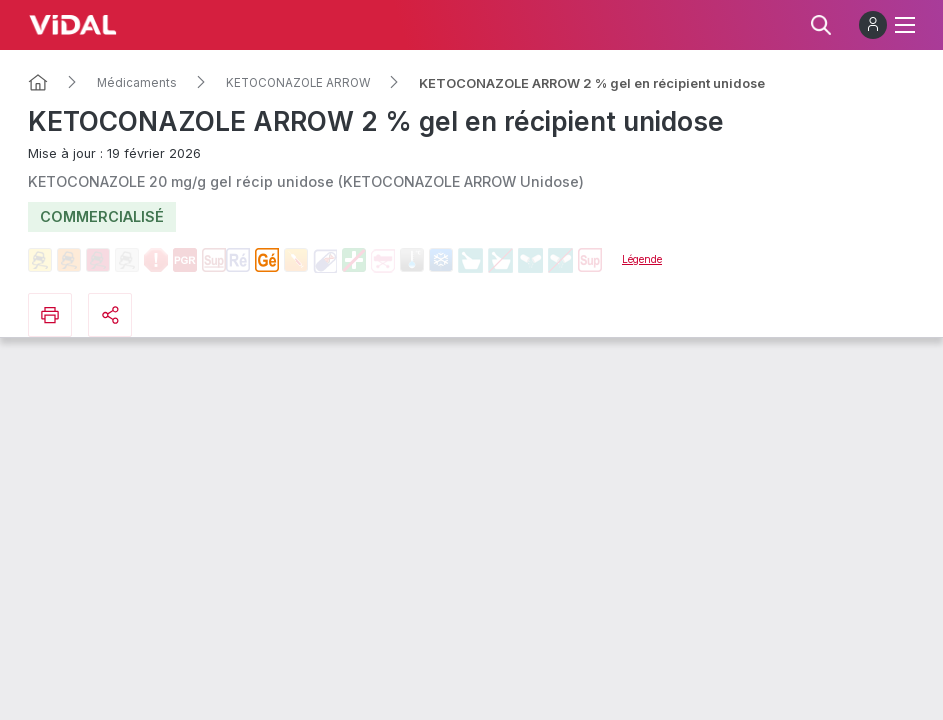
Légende (642, 259)
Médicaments (137, 83)
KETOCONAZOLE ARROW (298, 83)
